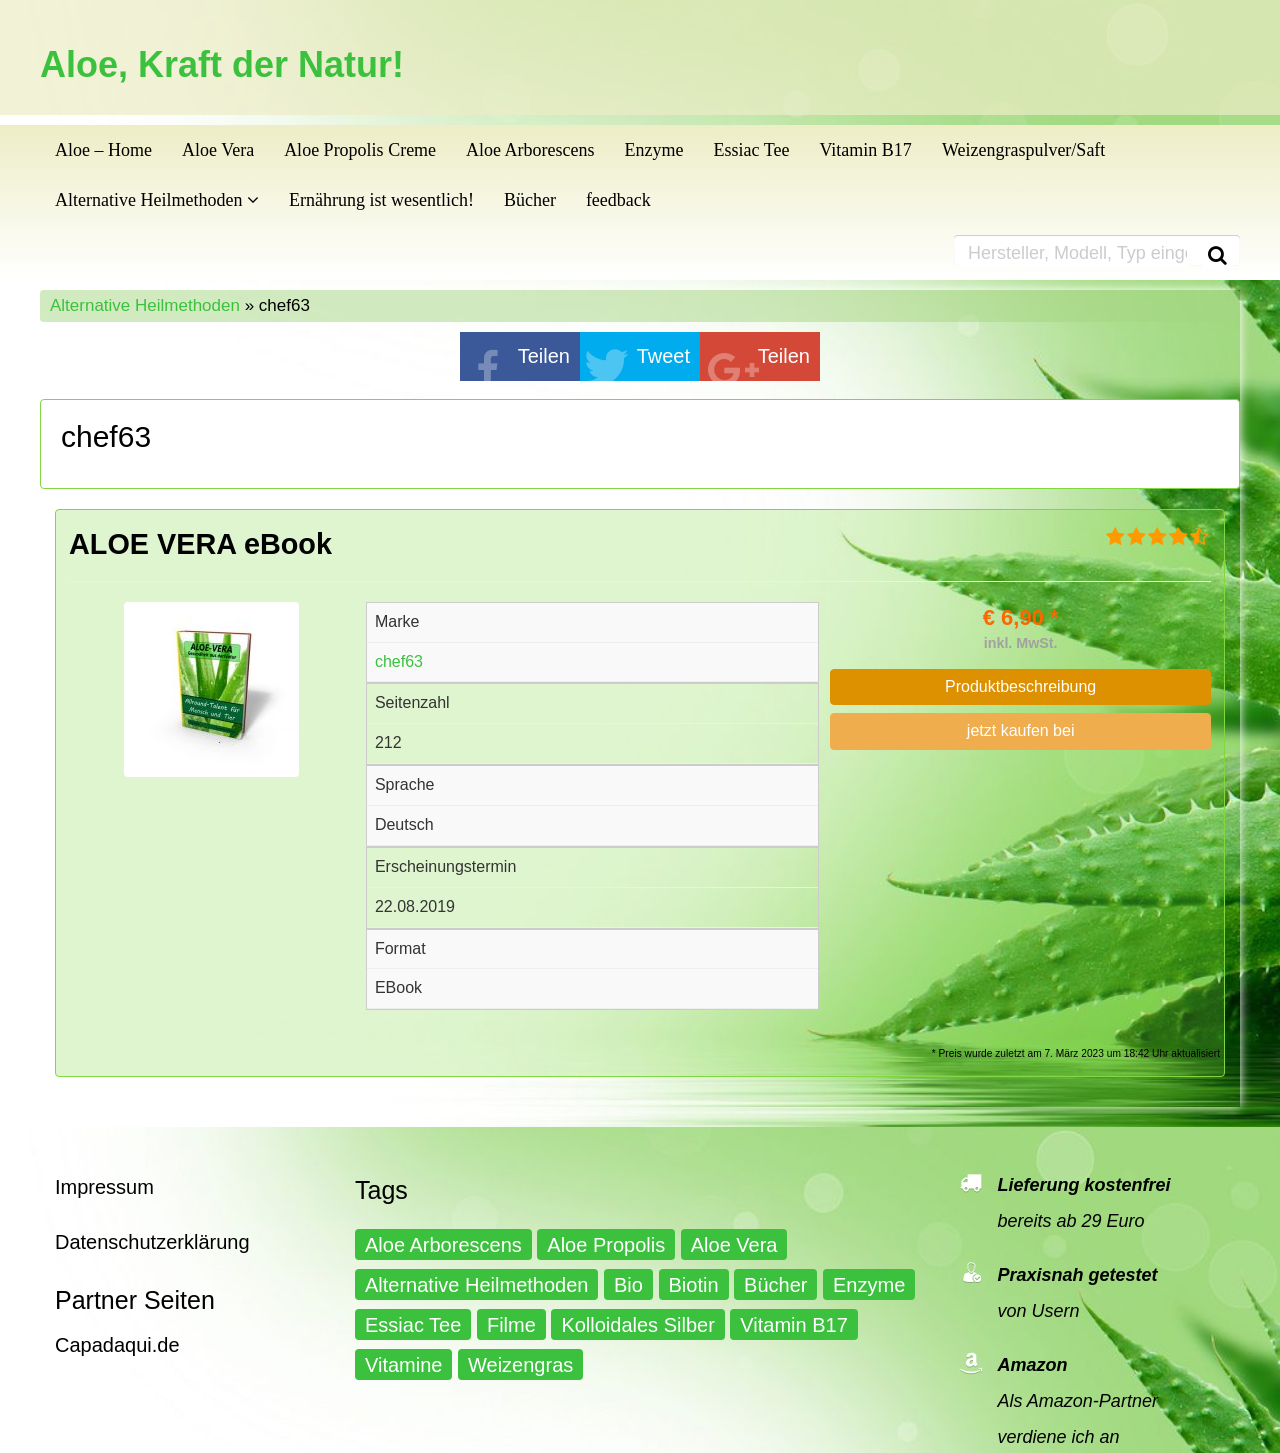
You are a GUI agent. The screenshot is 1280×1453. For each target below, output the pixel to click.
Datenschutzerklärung (152, 1242)
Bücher (530, 200)
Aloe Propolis (606, 1245)
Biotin (694, 1285)
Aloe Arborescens (530, 150)
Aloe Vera (218, 150)
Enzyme (654, 150)
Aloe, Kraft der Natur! (222, 65)
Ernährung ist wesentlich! (381, 200)
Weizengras (520, 1365)
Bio (628, 1285)
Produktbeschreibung (1020, 686)
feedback (618, 200)
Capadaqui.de (117, 1345)
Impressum (104, 1187)
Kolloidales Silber (637, 1325)
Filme (511, 1325)
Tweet (663, 356)
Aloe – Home (103, 150)
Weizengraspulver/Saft (1024, 150)
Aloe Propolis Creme (360, 150)
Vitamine (403, 1365)
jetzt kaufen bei (1021, 730)
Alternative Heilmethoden (157, 200)
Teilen (544, 356)
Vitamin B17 (865, 150)
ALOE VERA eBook (200, 544)
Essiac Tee (752, 150)
